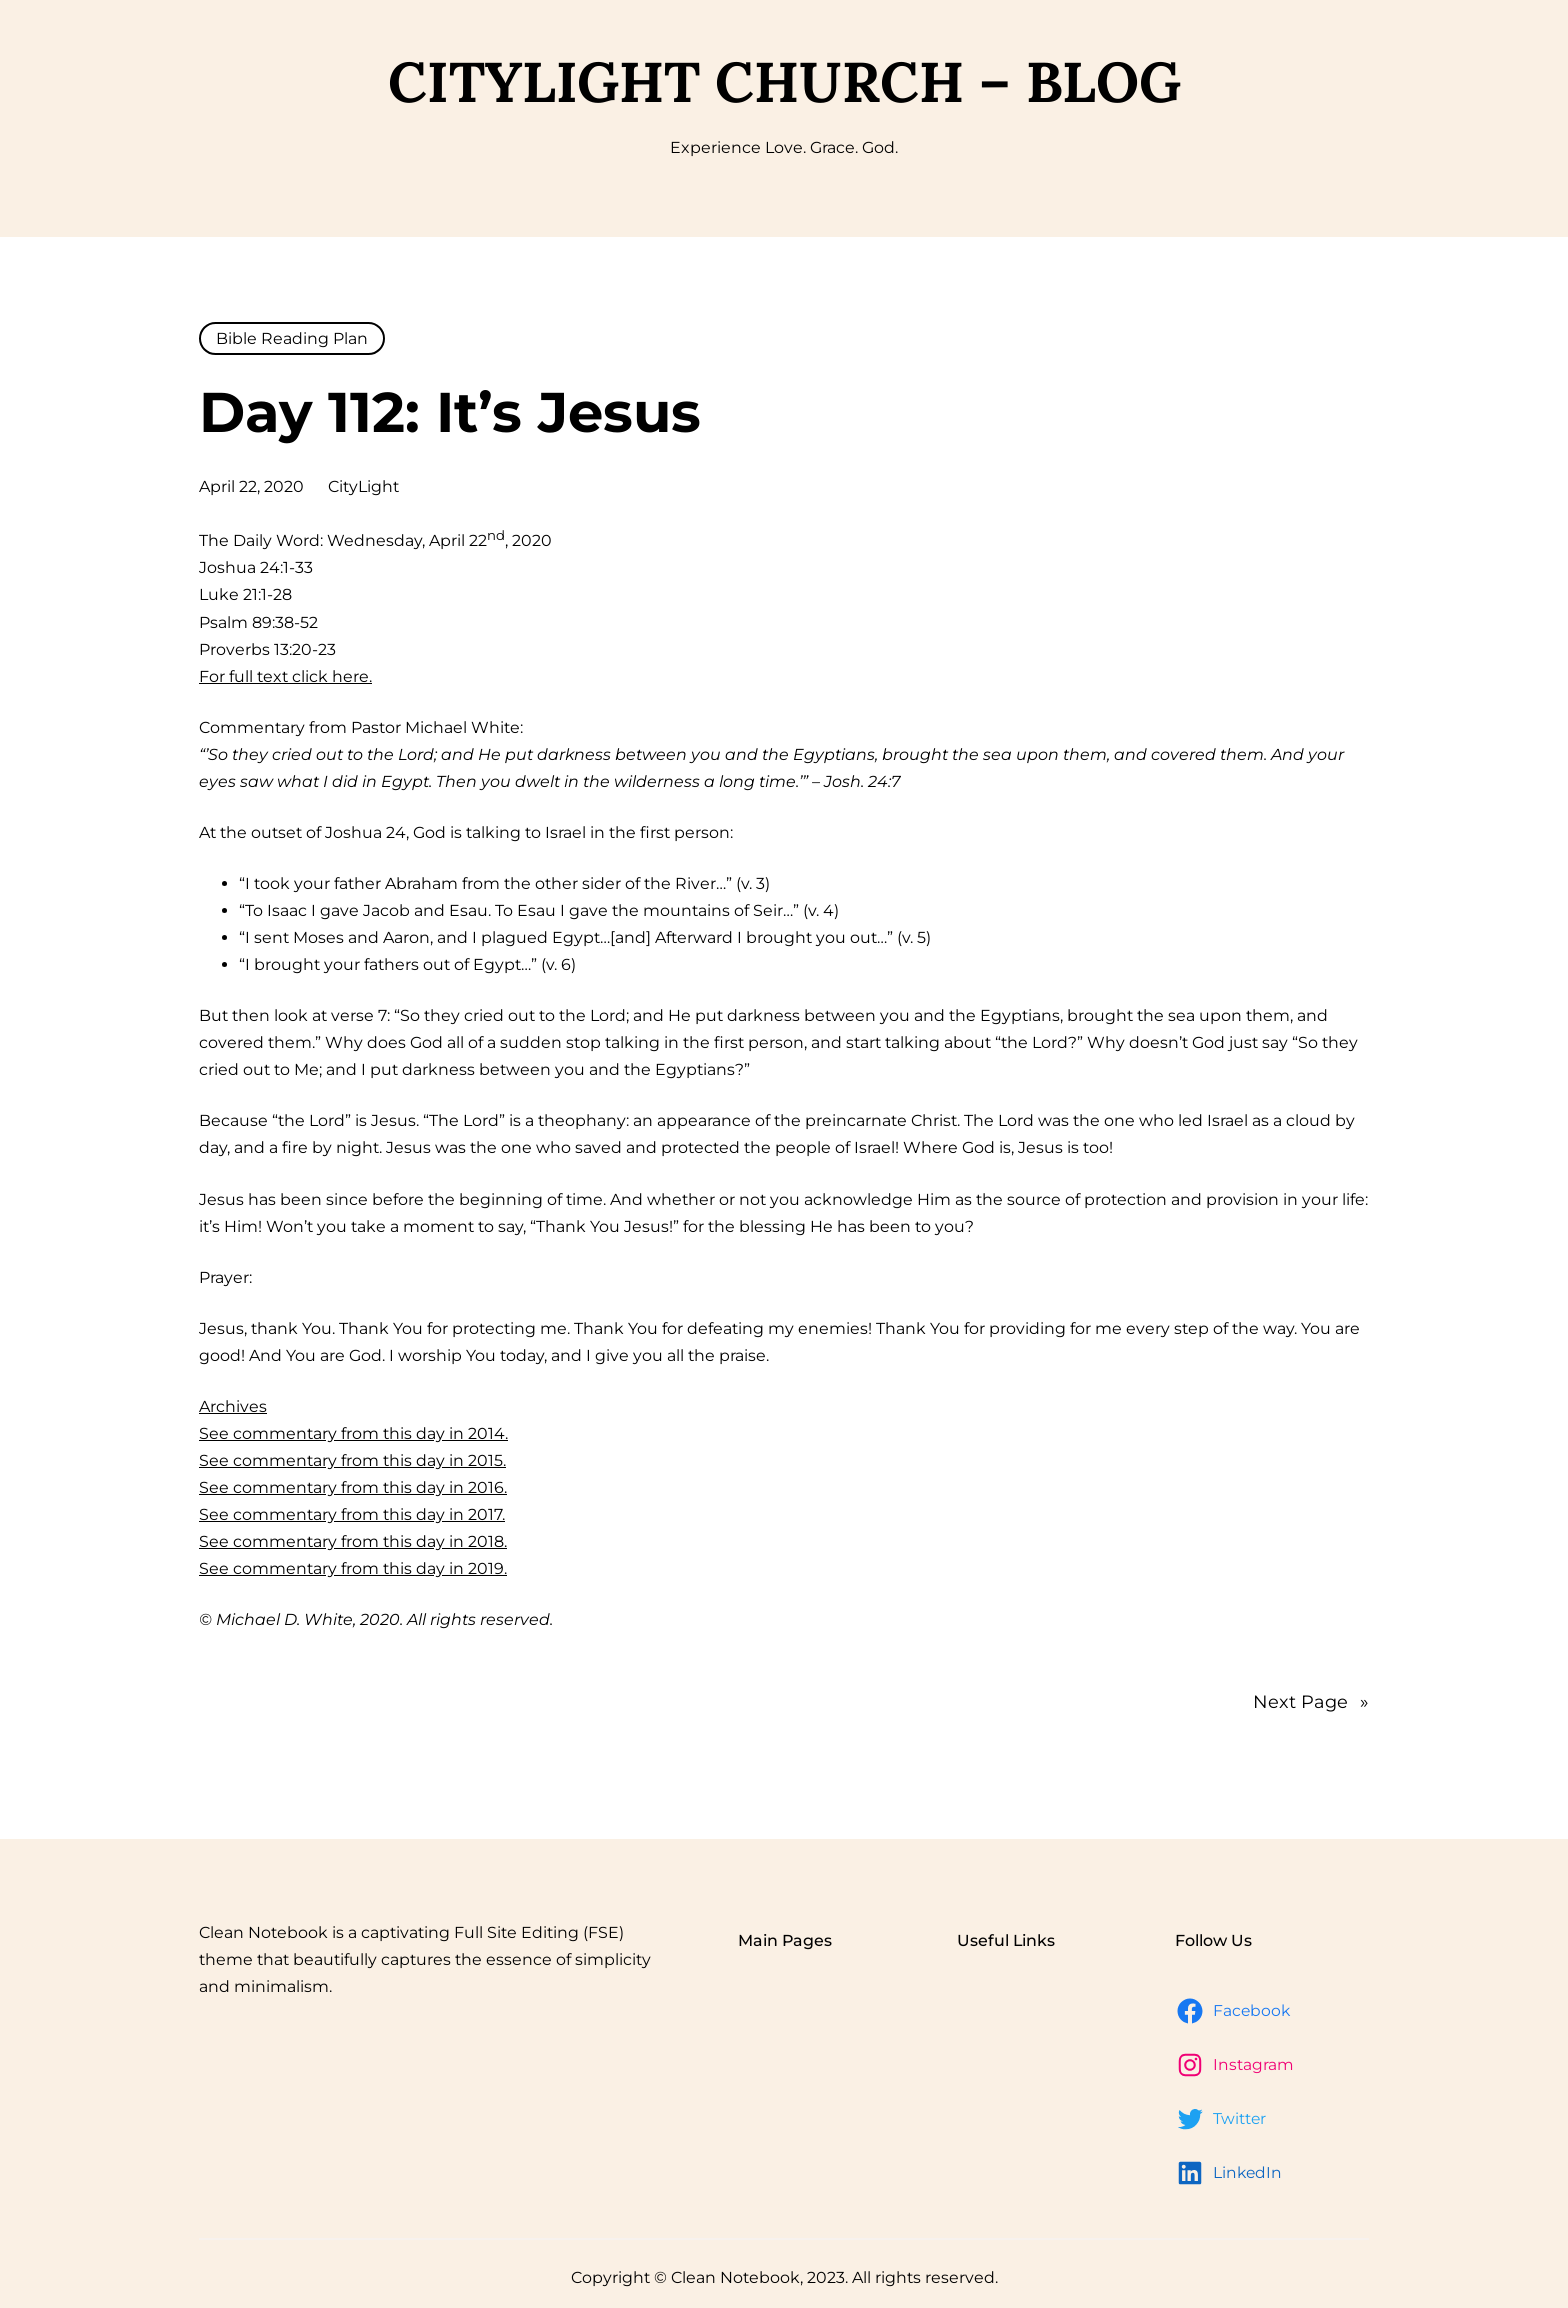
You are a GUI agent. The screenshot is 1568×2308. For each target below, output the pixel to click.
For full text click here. (285, 676)
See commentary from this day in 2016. (353, 1487)
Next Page (1311, 1702)
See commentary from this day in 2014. (353, 1433)
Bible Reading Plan (292, 338)
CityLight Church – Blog (784, 81)
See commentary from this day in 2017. (352, 1514)
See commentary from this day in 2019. (353, 1568)
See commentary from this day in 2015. (352, 1460)
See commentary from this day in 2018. (353, 1541)
